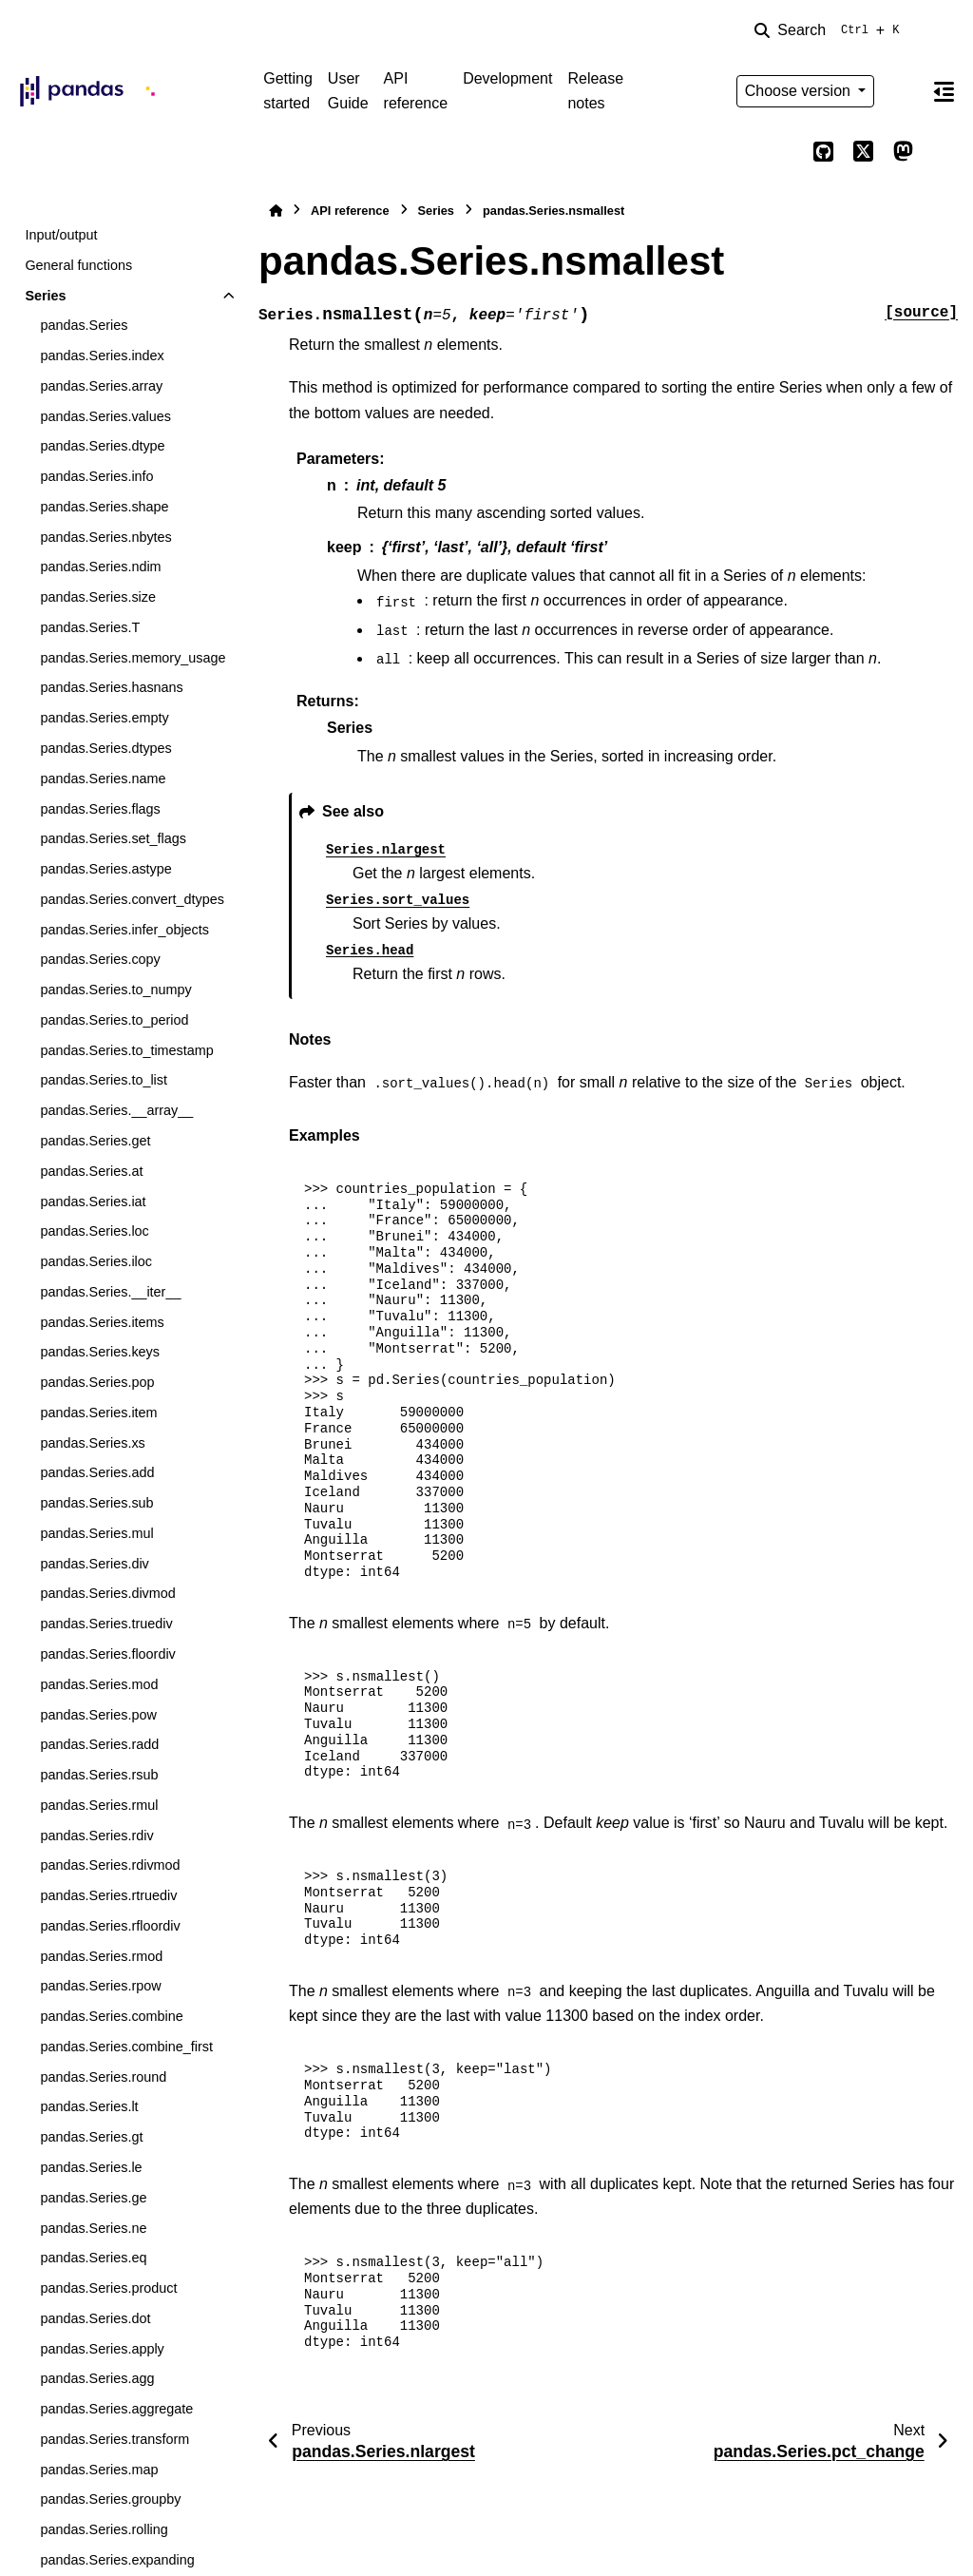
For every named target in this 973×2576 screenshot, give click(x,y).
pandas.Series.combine (111, 2016)
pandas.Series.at (91, 1171)
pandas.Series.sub (96, 1502)
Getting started (288, 90)
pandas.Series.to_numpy (115, 989)
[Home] (275, 211)
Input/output (61, 234)
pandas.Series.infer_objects (124, 929)
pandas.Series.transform (114, 2439)
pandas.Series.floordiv (107, 1654)
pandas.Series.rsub (99, 1774)
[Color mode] (902, 91)
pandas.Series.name (102, 778)
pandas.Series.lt (89, 2106)
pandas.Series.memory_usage (132, 657)
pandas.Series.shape (104, 506)
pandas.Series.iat (92, 1201)
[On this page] (943, 91)
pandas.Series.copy (100, 959)
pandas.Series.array (101, 386)
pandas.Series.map (99, 2469)
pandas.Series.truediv (106, 1623)
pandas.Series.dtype (102, 445)
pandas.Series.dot (95, 2318)
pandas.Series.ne (93, 2228)
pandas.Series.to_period (114, 1020)
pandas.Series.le (91, 2167)
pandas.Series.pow (98, 1714)
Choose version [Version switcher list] (800, 91)
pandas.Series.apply (101, 2348)
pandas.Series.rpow (100, 1985)
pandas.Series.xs (92, 1443)
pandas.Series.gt (91, 2136)
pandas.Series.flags (100, 809)
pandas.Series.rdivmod (110, 1865)
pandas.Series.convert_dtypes (132, 899)
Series (45, 295)
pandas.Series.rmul (99, 1805)
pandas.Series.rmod (101, 1956)
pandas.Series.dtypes (105, 748)
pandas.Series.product (108, 2288)
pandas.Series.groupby (110, 2499)
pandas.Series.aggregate (116, 2408)
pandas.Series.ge (93, 2197)
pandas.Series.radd (99, 1744)
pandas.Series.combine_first (126, 2046)
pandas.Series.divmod (107, 1593)
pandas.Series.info (96, 476)
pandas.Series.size (98, 597)
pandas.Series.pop (97, 1382)
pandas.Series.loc (94, 1231)
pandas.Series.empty (104, 717)
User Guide (348, 90)
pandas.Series (83, 325)
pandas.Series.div (94, 1563)
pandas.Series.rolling (103, 2529)
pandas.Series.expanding (117, 2559)
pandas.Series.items (101, 1322)
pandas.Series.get (95, 1140)
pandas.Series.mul (96, 1533)
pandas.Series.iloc (96, 1261)
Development (507, 78)
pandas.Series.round (103, 2077)
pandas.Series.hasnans (111, 687)
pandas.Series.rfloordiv (110, 1925)
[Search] (830, 30)
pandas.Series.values (105, 416)
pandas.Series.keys (100, 1351)
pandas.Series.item (98, 1412)
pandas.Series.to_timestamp (126, 1050)
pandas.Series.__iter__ (110, 1291)
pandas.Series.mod (99, 1684)
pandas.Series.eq (93, 2257)
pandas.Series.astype (105, 868)
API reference (416, 90)
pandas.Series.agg (97, 2378)
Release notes (595, 90)
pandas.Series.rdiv (96, 1835)
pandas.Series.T (90, 627)
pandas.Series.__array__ (116, 1110)
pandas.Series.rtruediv (108, 1895)
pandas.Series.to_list (103, 1079)
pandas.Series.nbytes (105, 537)
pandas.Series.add (97, 1472)
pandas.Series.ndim (100, 566)
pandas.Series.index (101, 355)
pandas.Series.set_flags (113, 838)
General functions (78, 265)
